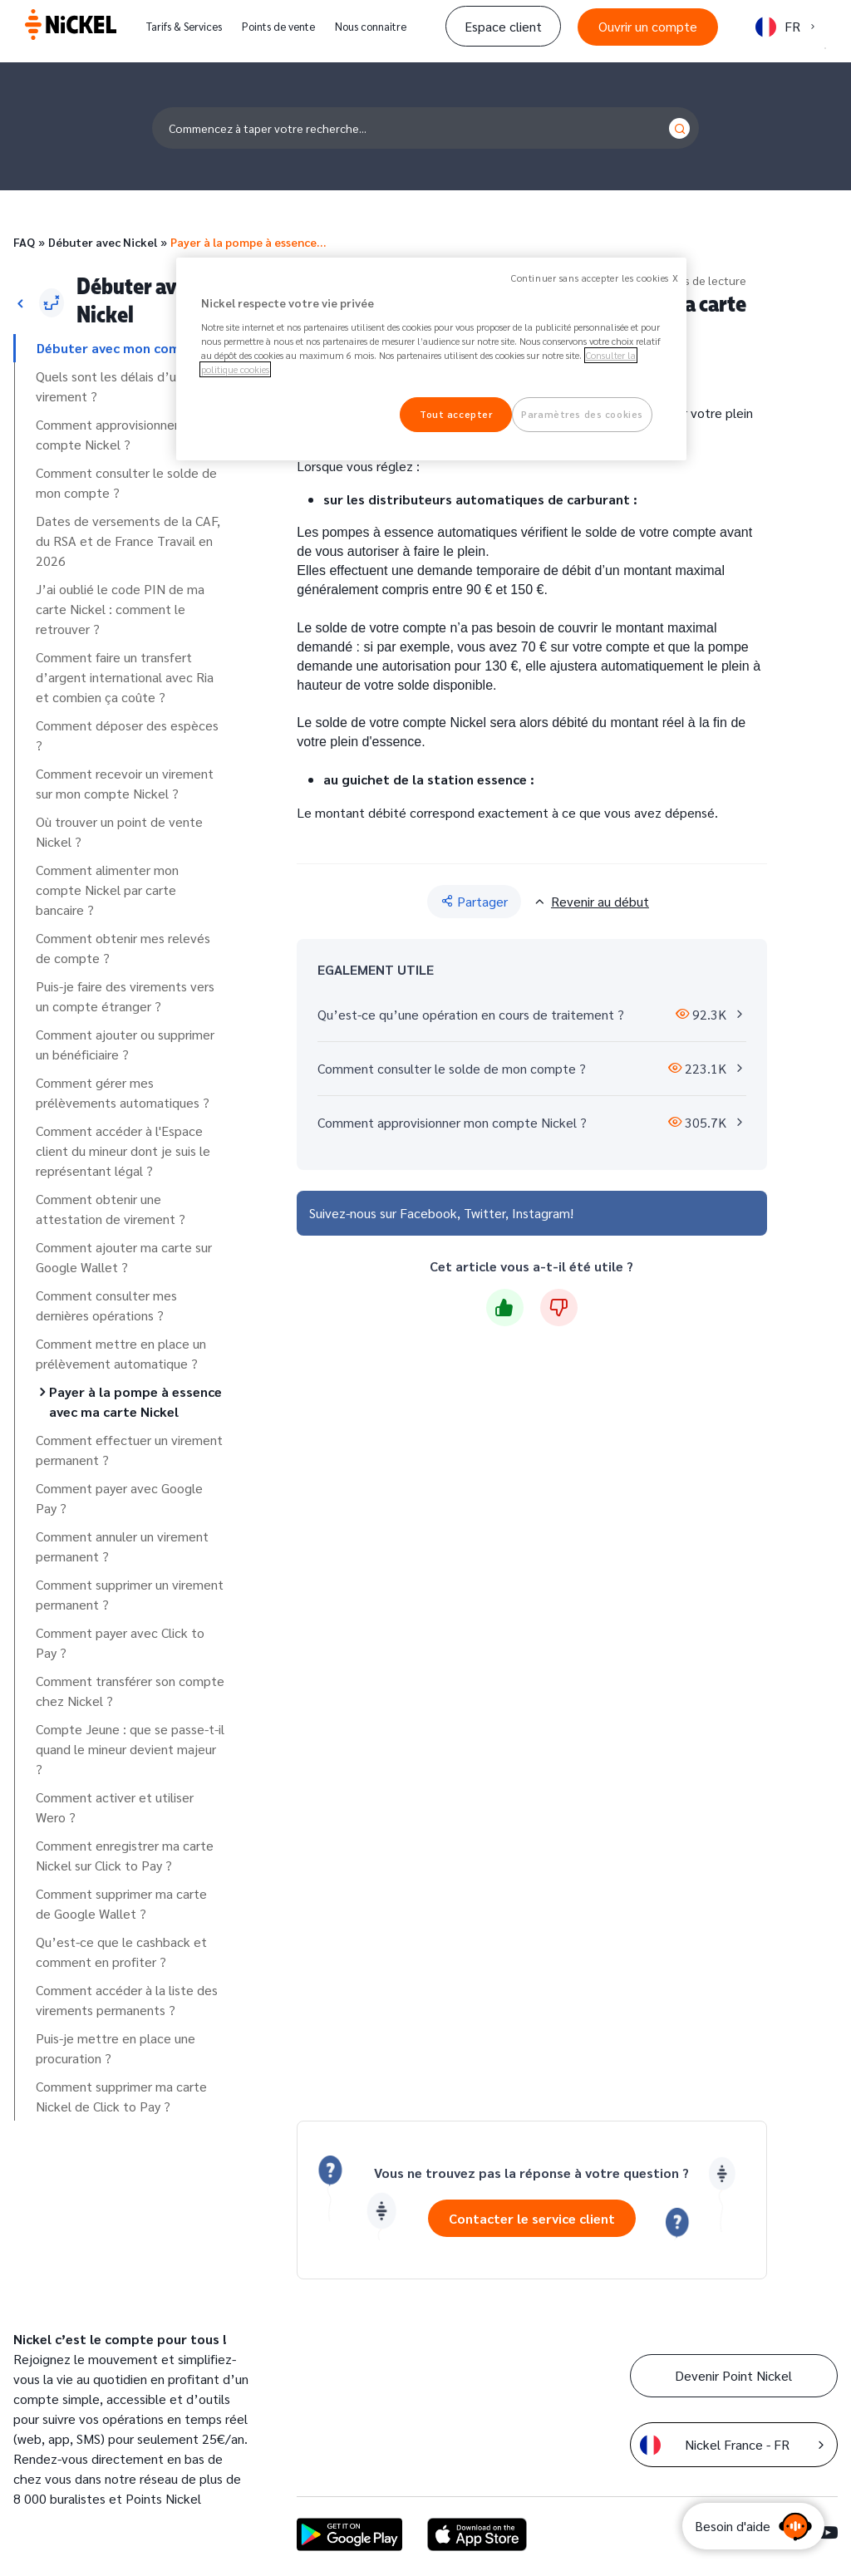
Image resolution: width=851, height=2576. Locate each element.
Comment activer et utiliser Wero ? (115, 1807)
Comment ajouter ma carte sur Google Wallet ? (124, 1257)
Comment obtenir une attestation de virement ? (110, 1208)
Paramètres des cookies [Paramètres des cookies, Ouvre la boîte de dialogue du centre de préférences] (582, 414)
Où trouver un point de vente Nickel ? (119, 831)
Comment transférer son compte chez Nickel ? (130, 1690)
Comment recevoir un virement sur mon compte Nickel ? (125, 783)
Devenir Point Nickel (733, 2375)
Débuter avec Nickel (102, 241)
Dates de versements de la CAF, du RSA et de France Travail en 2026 (128, 540)
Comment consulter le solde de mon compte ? (126, 482)
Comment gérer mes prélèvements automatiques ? (122, 1092)
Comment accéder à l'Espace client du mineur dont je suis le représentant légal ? (123, 1150)
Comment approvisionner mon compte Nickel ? (121, 434)
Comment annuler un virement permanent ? (122, 1546)
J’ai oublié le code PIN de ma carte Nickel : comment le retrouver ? (120, 608)
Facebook (428, 1213)
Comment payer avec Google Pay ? (119, 1498)
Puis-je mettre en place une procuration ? (115, 2048)
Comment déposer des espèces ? (127, 735)
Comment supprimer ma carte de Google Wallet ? (121, 1903)
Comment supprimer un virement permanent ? (130, 1594)
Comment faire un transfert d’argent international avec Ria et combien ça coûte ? (125, 676)
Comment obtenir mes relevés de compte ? (123, 947)
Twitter (484, 1213)
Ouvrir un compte (647, 26)
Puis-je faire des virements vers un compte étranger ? (125, 996)
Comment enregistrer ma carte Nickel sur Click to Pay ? (125, 1855)
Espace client (503, 26)
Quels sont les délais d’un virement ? (109, 386)
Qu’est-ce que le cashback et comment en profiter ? (121, 1951)
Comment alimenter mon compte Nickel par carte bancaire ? (107, 889)
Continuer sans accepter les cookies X (594, 278)
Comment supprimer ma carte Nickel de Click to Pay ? (121, 2096)
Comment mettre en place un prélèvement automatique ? (121, 1353)
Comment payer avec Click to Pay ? (120, 1642)
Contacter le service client (532, 2218)
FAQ (24, 241)
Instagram (541, 1213)
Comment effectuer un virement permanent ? (129, 1449)
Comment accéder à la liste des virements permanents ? (127, 1999)
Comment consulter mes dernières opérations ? (106, 1305)
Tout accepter (456, 414)
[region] (431, 359)
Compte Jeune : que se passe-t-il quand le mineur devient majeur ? (130, 1748)
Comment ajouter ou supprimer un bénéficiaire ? (125, 1044)
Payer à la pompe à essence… (248, 241)
